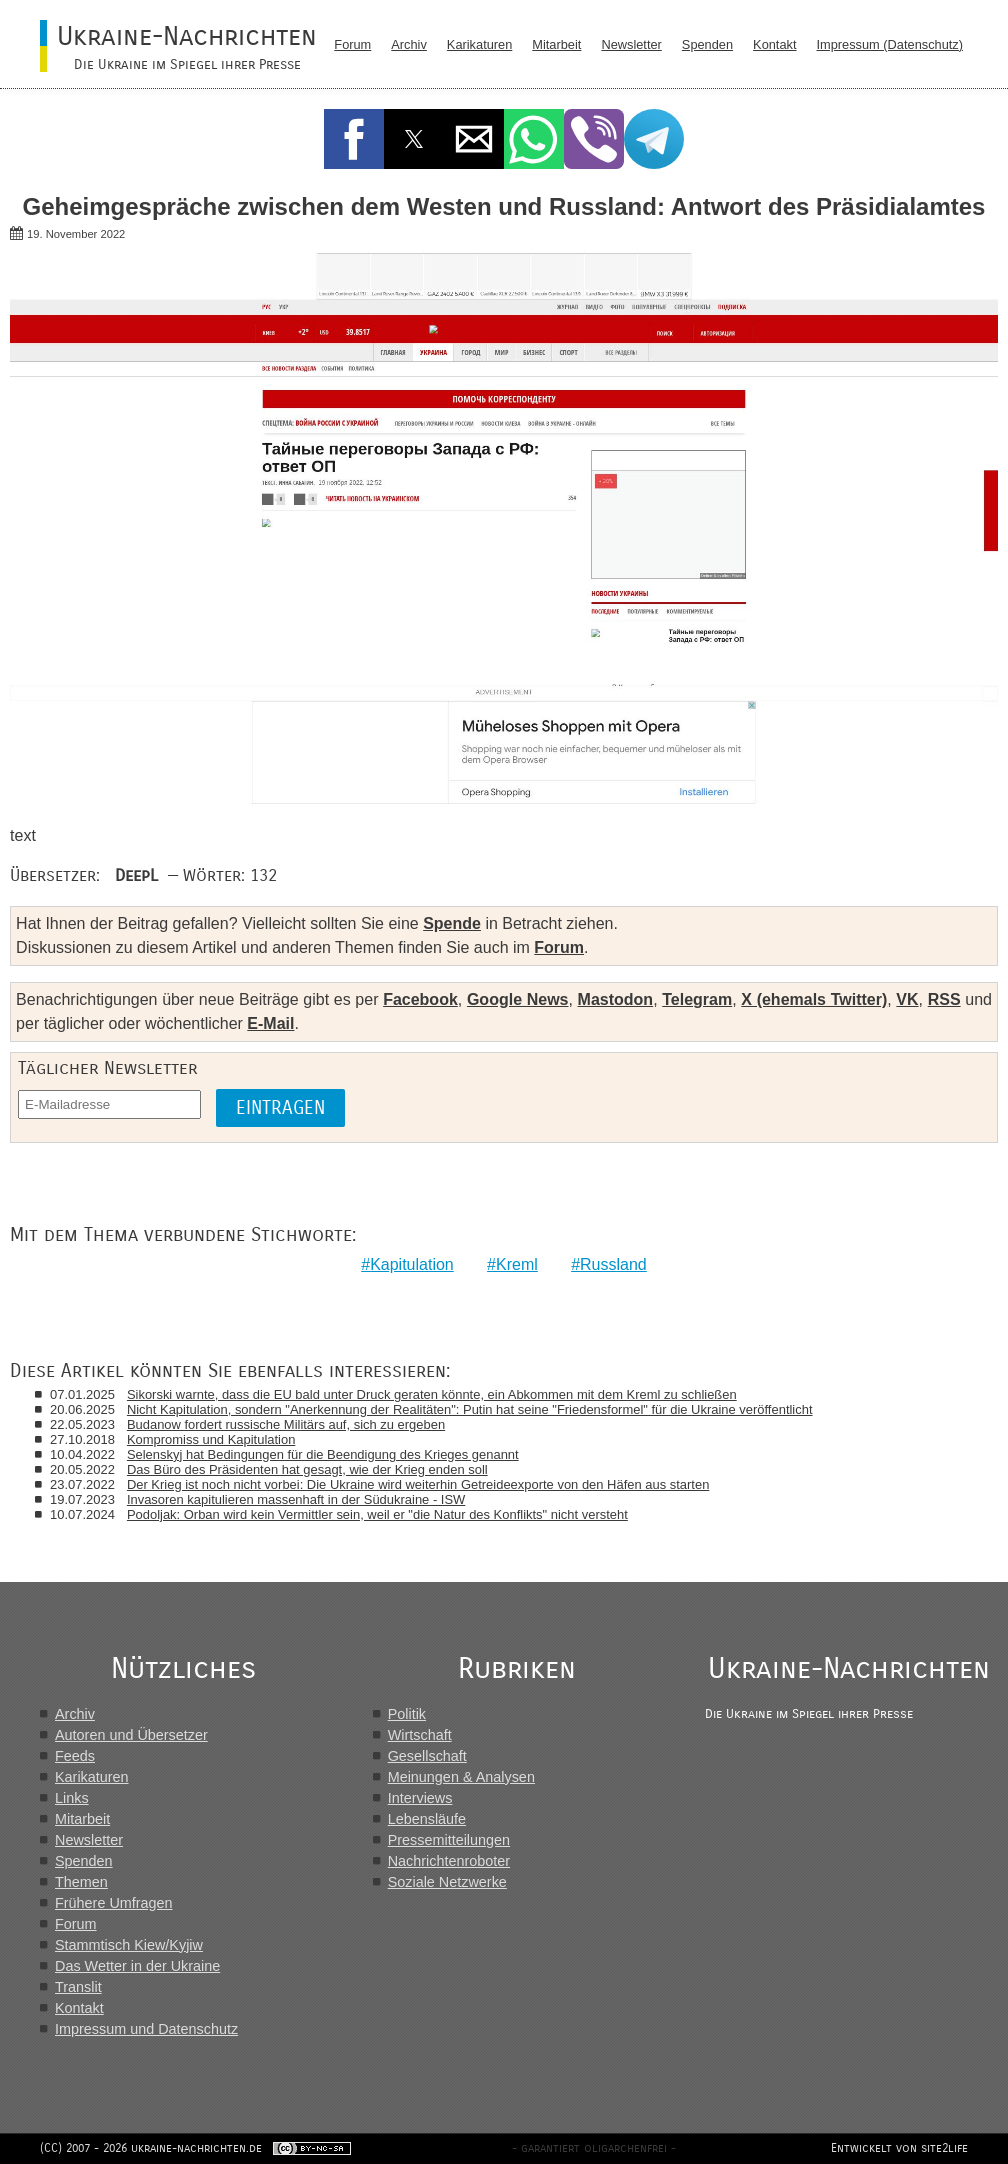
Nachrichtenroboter (449, 1861)
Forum (352, 44)
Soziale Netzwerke (447, 1882)
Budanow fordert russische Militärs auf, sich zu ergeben (286, 1424)
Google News (518, 999)
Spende (452, 923)
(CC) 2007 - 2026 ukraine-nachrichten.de (151, 2148)
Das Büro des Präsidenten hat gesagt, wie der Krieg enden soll (307, 1469)
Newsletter (631, 44)
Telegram (697, 999)
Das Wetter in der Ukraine (137, 1966)
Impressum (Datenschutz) (890, 44)
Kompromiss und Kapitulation (211, 1439)
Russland (613, 1264)
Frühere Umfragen (114, 1903)
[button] (354, 139)
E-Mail (270, 1023)
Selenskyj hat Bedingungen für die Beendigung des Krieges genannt (323, 1454)
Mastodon (616, 999)
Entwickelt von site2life (899, 2148)
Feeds (75, 1756)
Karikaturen (479, 44)
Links (72, 1798)
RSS (944, 999)
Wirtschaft (420, 1735)
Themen (81, 1882)
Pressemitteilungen (449, 1840)
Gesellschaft (427, 1756)
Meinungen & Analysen (461, 1777)
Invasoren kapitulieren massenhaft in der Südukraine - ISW (296, 1499)
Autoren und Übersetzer (131, 1735)
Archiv (409, 44)
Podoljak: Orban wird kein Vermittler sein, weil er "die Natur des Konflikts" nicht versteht (377, 1514)
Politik (407, 1714)
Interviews (420, 1798)
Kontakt (774, 44)
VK (907, 999)
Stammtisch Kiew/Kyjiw (129, 1945)
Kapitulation (412, 1264)
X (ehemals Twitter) (814, 999)
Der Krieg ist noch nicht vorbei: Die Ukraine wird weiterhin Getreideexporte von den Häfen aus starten (418, 1484)
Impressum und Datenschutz (146, 2029)
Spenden (707, 44)
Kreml (517, 1264)
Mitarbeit (556, 44)
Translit (78, 1987)
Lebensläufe (427, 1819)
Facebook (420, 999)
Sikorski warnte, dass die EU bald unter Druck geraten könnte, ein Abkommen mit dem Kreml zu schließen (432, 1394)
